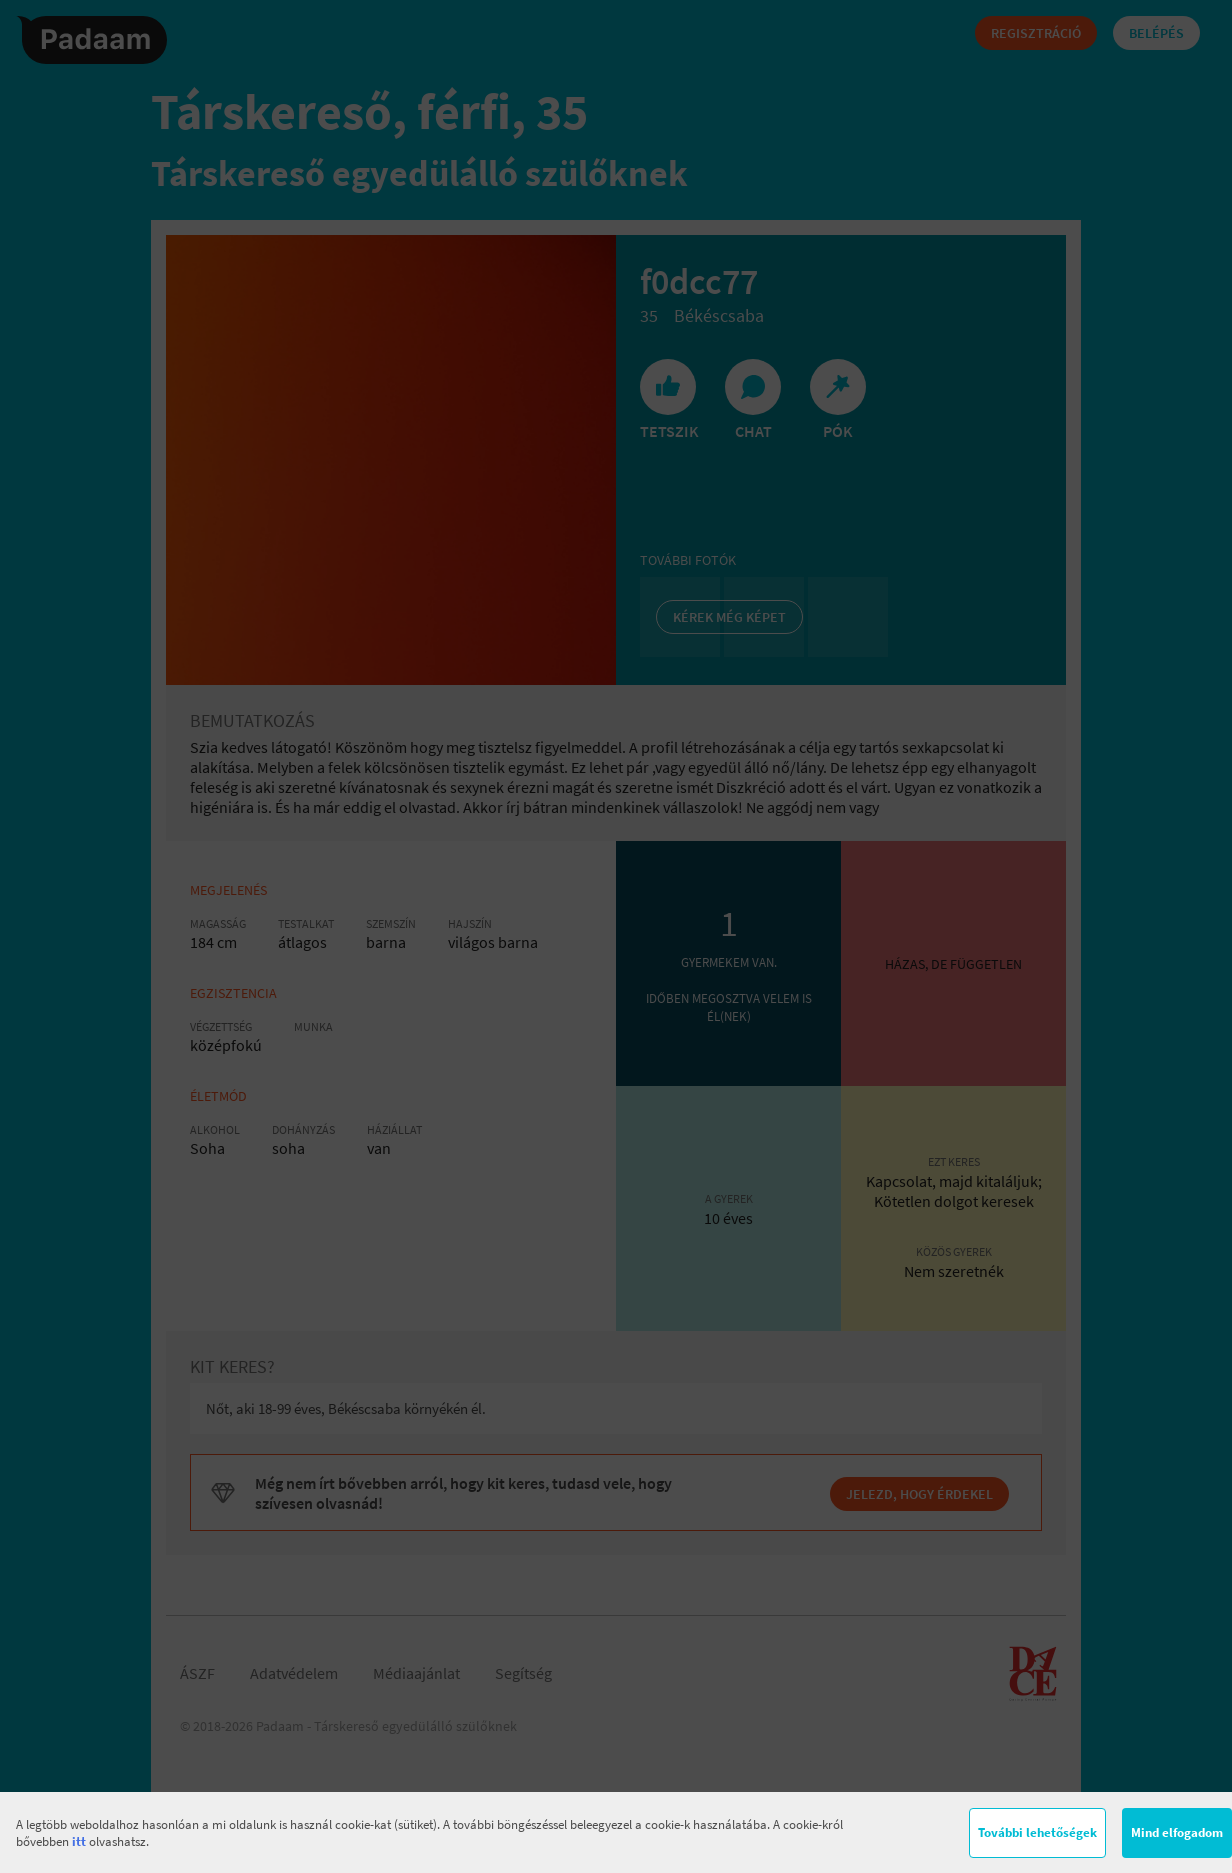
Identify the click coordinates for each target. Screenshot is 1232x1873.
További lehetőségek (1037, 1832)
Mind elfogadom (1177, 1832)
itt (79, 1841)
